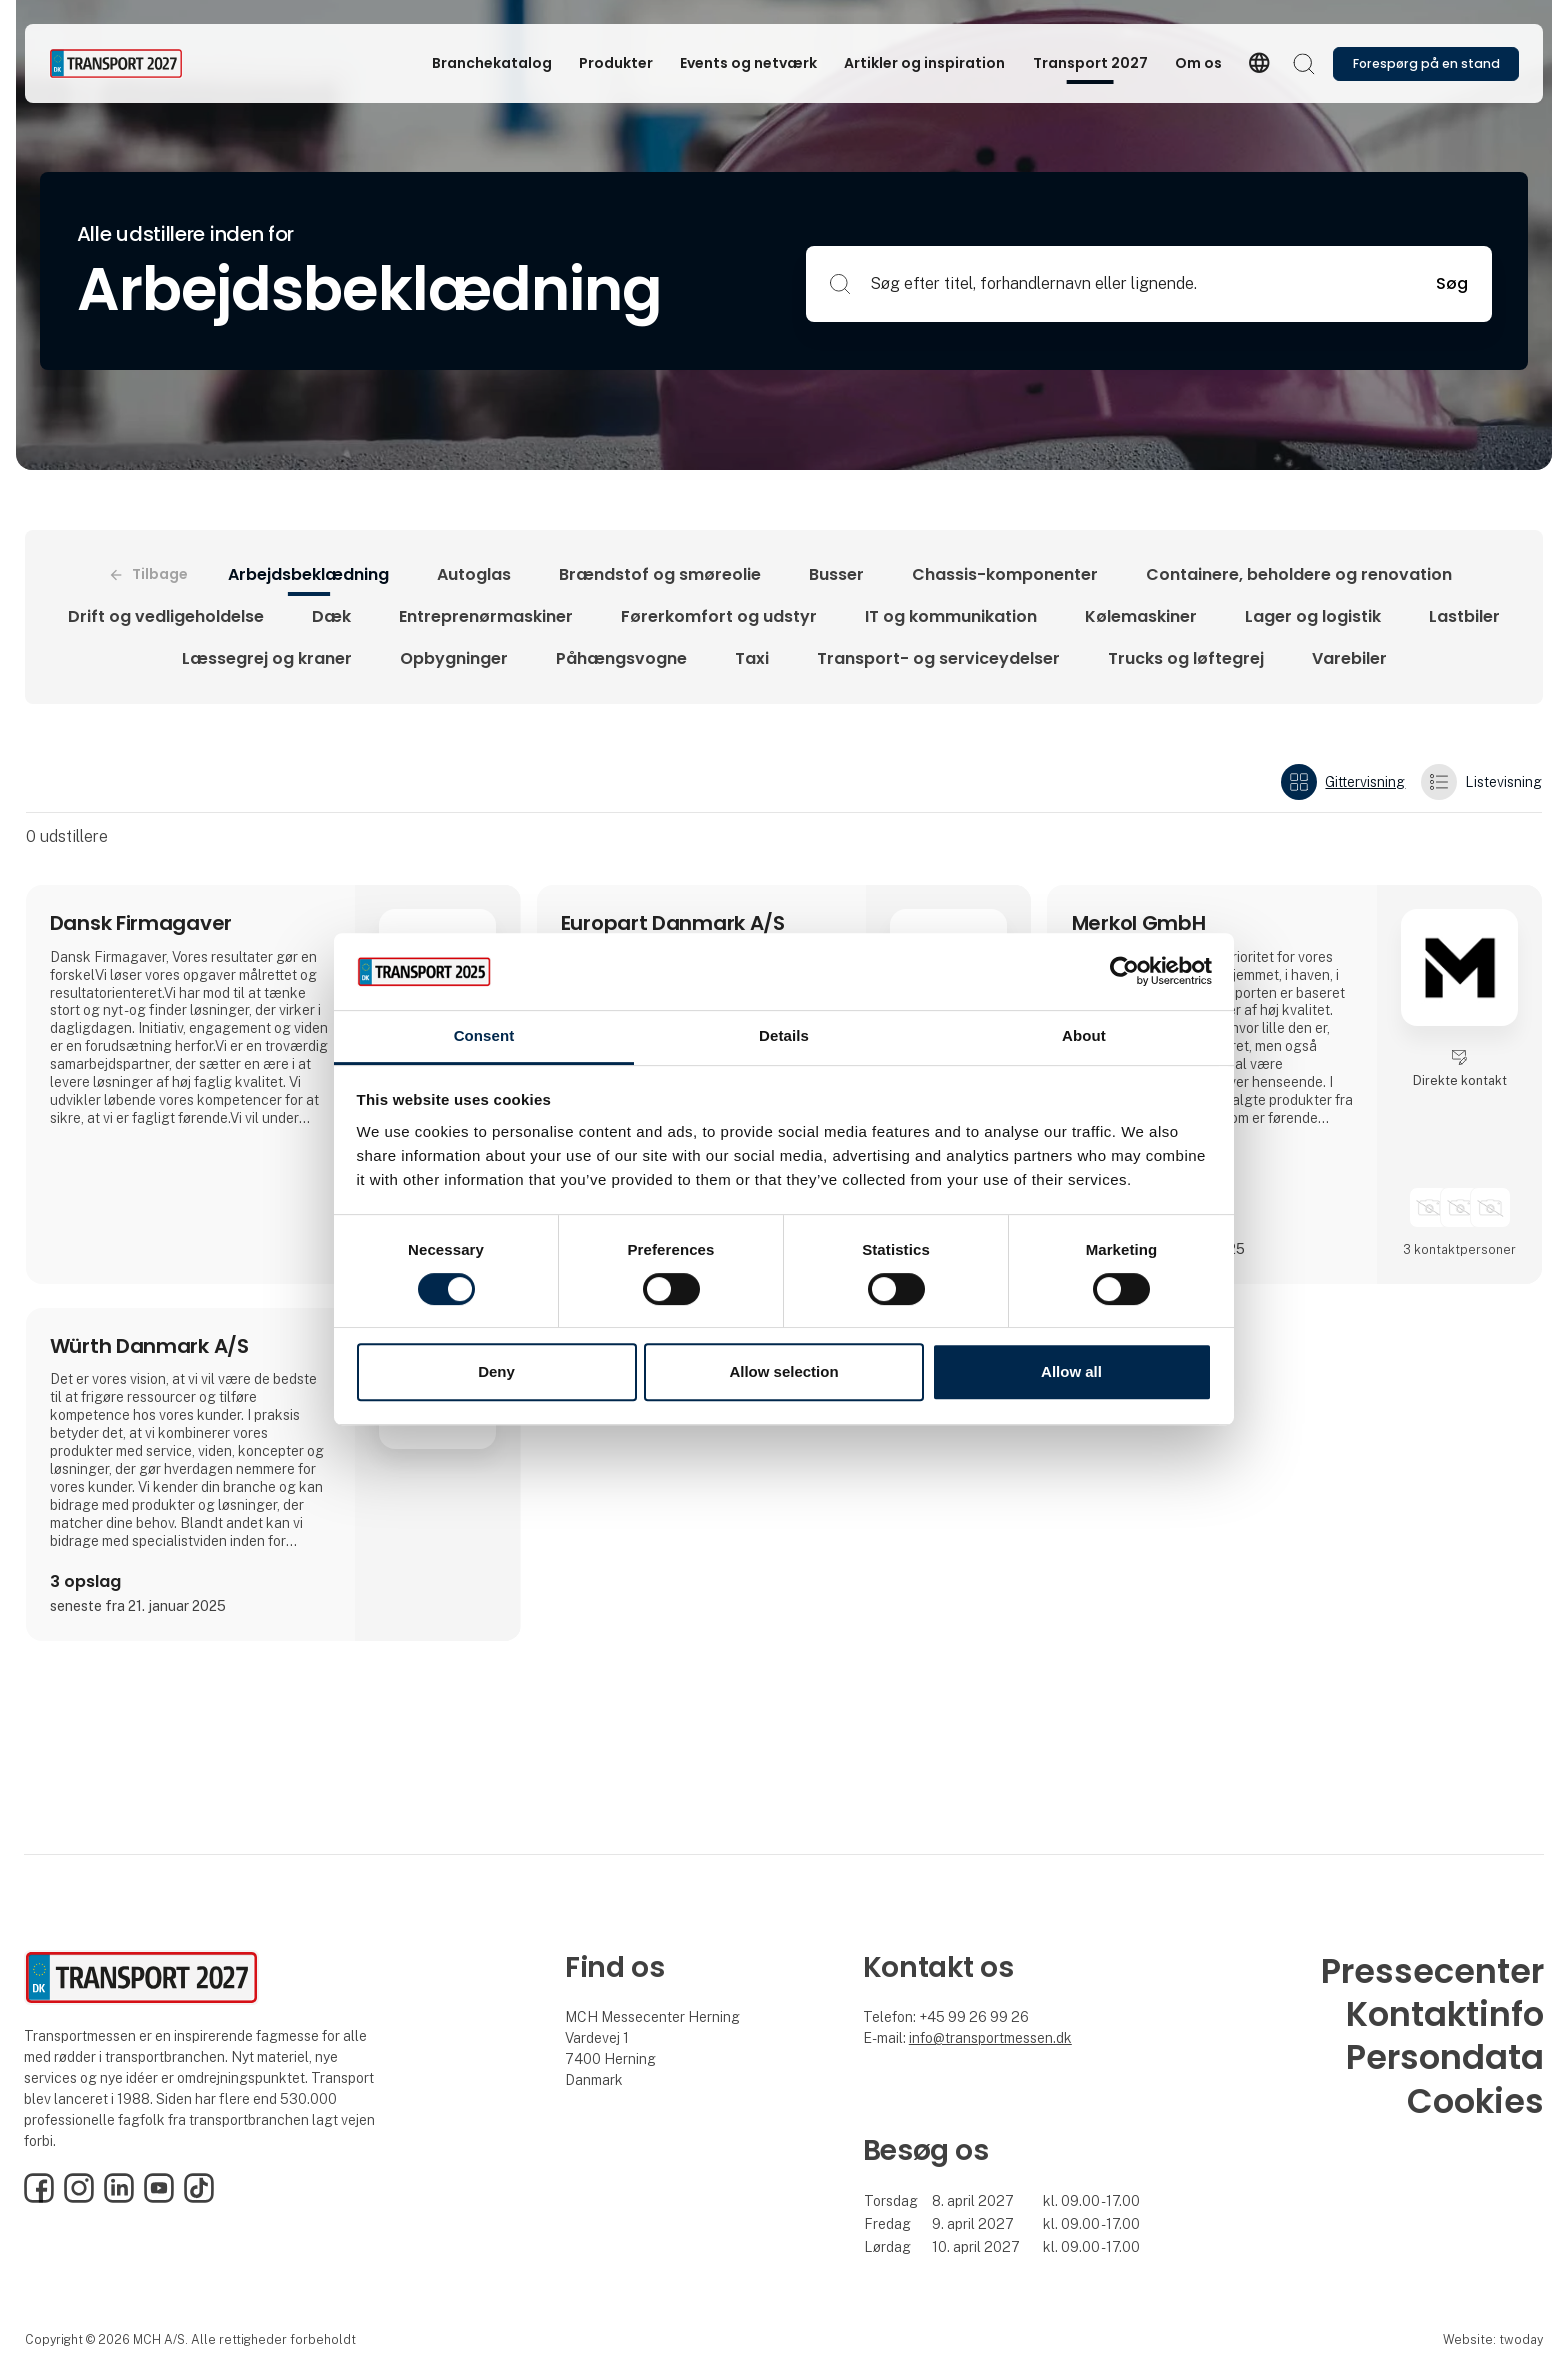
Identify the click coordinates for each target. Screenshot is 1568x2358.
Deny (496, 1371)
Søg (1452, 283)
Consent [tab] (484, 1035)
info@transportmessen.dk (990, 2038)
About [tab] (1084, 1035)
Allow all (1071, 1371)
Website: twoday (1493, 2339)
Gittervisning (1343, 782)
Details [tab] (784, 1035)
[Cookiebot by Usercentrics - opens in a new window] (1124, 972)
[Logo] (129, 63)
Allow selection (783, 1371)
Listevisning (1481, 782)
